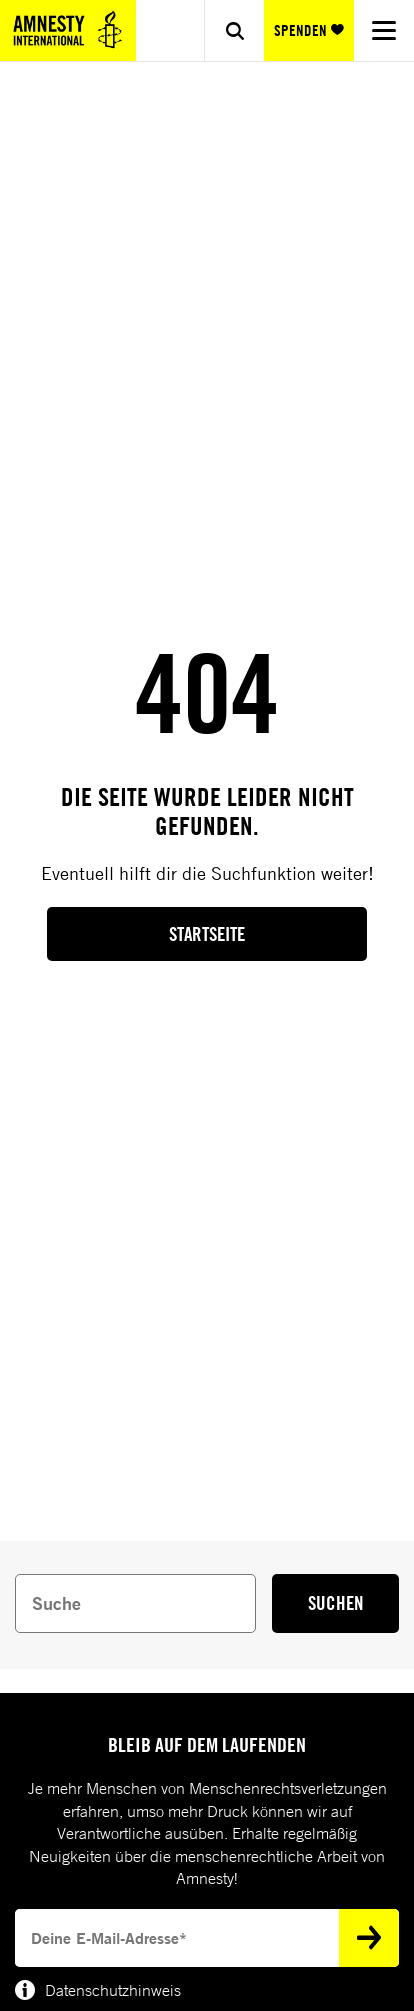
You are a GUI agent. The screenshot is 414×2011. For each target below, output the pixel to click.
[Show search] (234, 30)
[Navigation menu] (384, 30)
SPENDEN (309, 30)
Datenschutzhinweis (98, 1990)
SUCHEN (336, 1603)
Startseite (207, 934)
